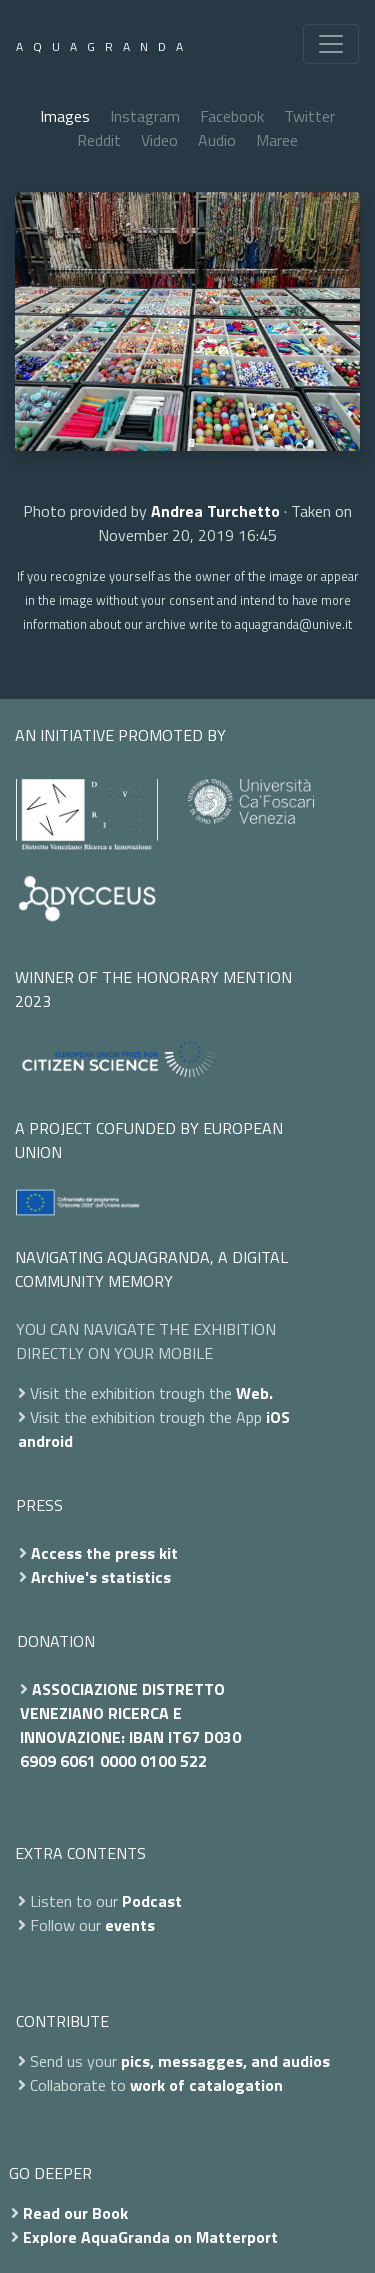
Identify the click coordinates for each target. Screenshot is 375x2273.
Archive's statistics (101, 1577)
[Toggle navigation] (331, 44)
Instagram (145, 116)
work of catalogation (206, 2085)
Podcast (152, 1901)
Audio (217, 140)
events (130, 1925)
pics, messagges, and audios (225, 2061)
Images (65, 116)
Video (159, 140)
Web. (254, 1393)
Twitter (309, 116)
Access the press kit (104, 1553)
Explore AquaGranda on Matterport (150, 2237)
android (45, 1441)
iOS (278, 1417)
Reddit (99, 140)
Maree (277, 140)
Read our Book (75, 2213)
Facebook (232, 116)
